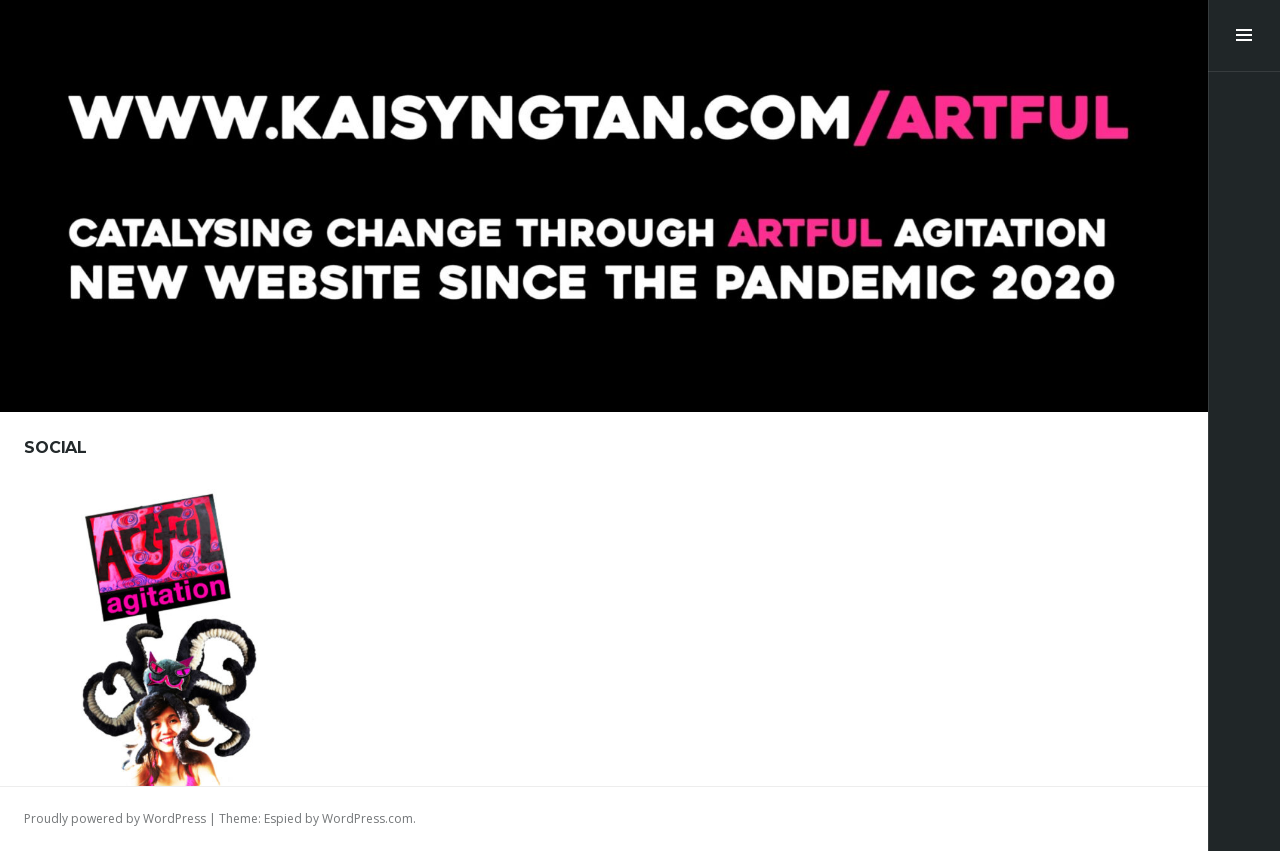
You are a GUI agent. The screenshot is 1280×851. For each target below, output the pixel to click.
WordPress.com (367, 818)
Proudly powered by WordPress (115, 818)
